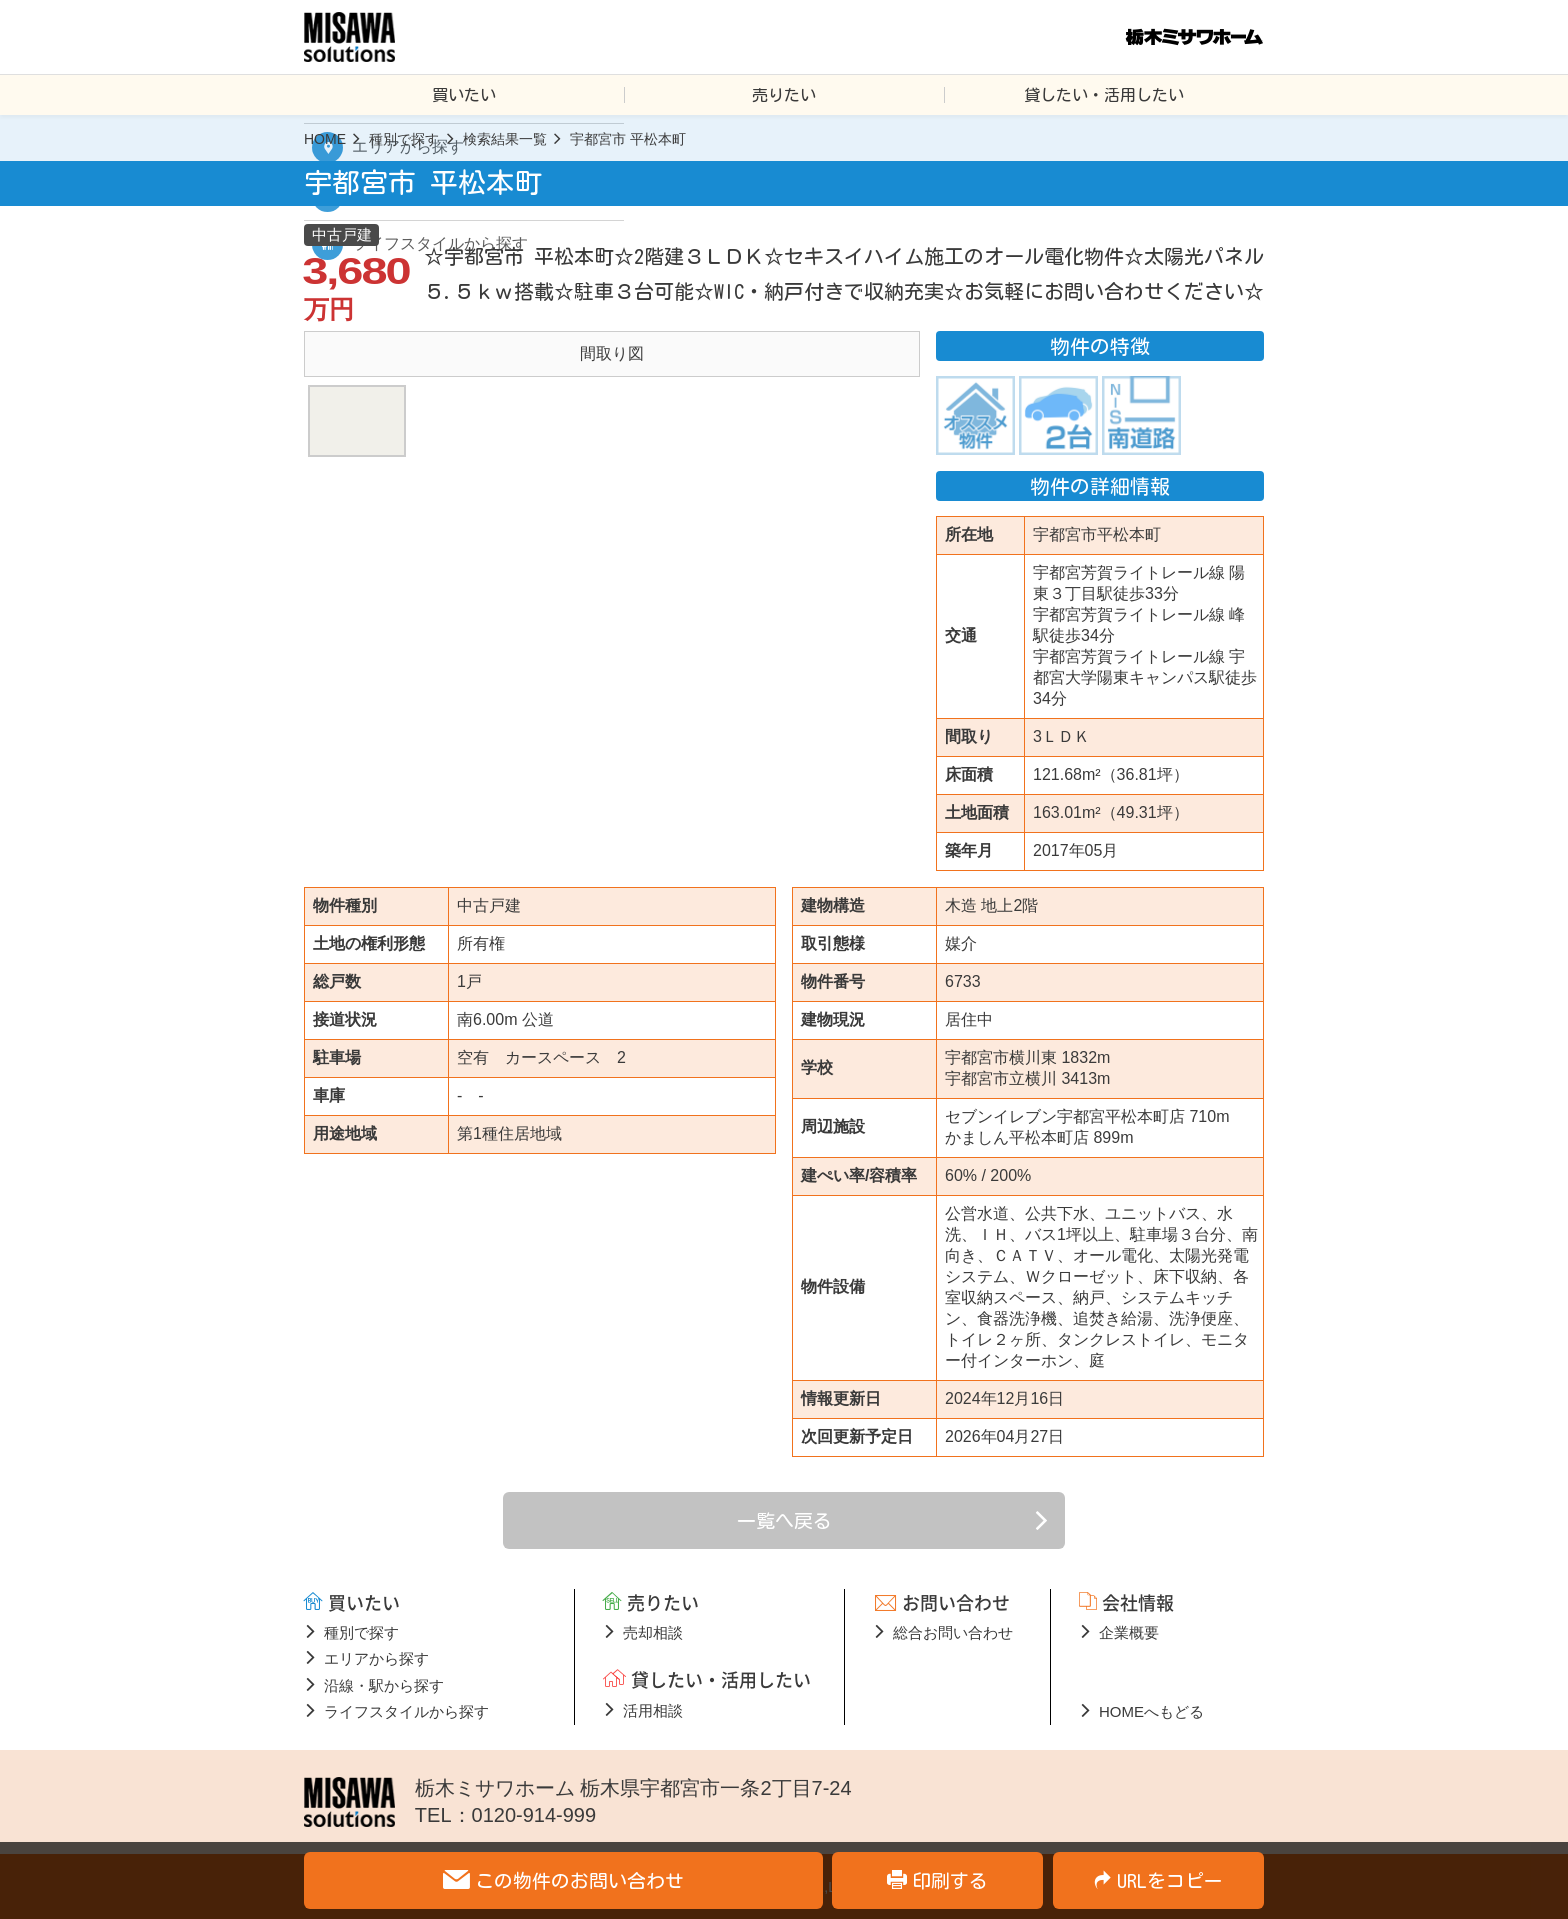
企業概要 (1129, 1632)
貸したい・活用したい (1104, 95)
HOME (325, 139)
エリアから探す (376, 1658)
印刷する (950, 1880)
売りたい (784, 95)
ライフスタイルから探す (406, 1711)
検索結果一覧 (505, 139)
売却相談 (653, 1632)
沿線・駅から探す (384, 1685)
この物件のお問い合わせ (579, 1880)
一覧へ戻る (784, 1520)
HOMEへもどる (1151, 1711)
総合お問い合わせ (953, 1632)
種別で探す (404, 139)
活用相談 (653, 1710)
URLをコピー (1170, 1880)
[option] (612, 354)
